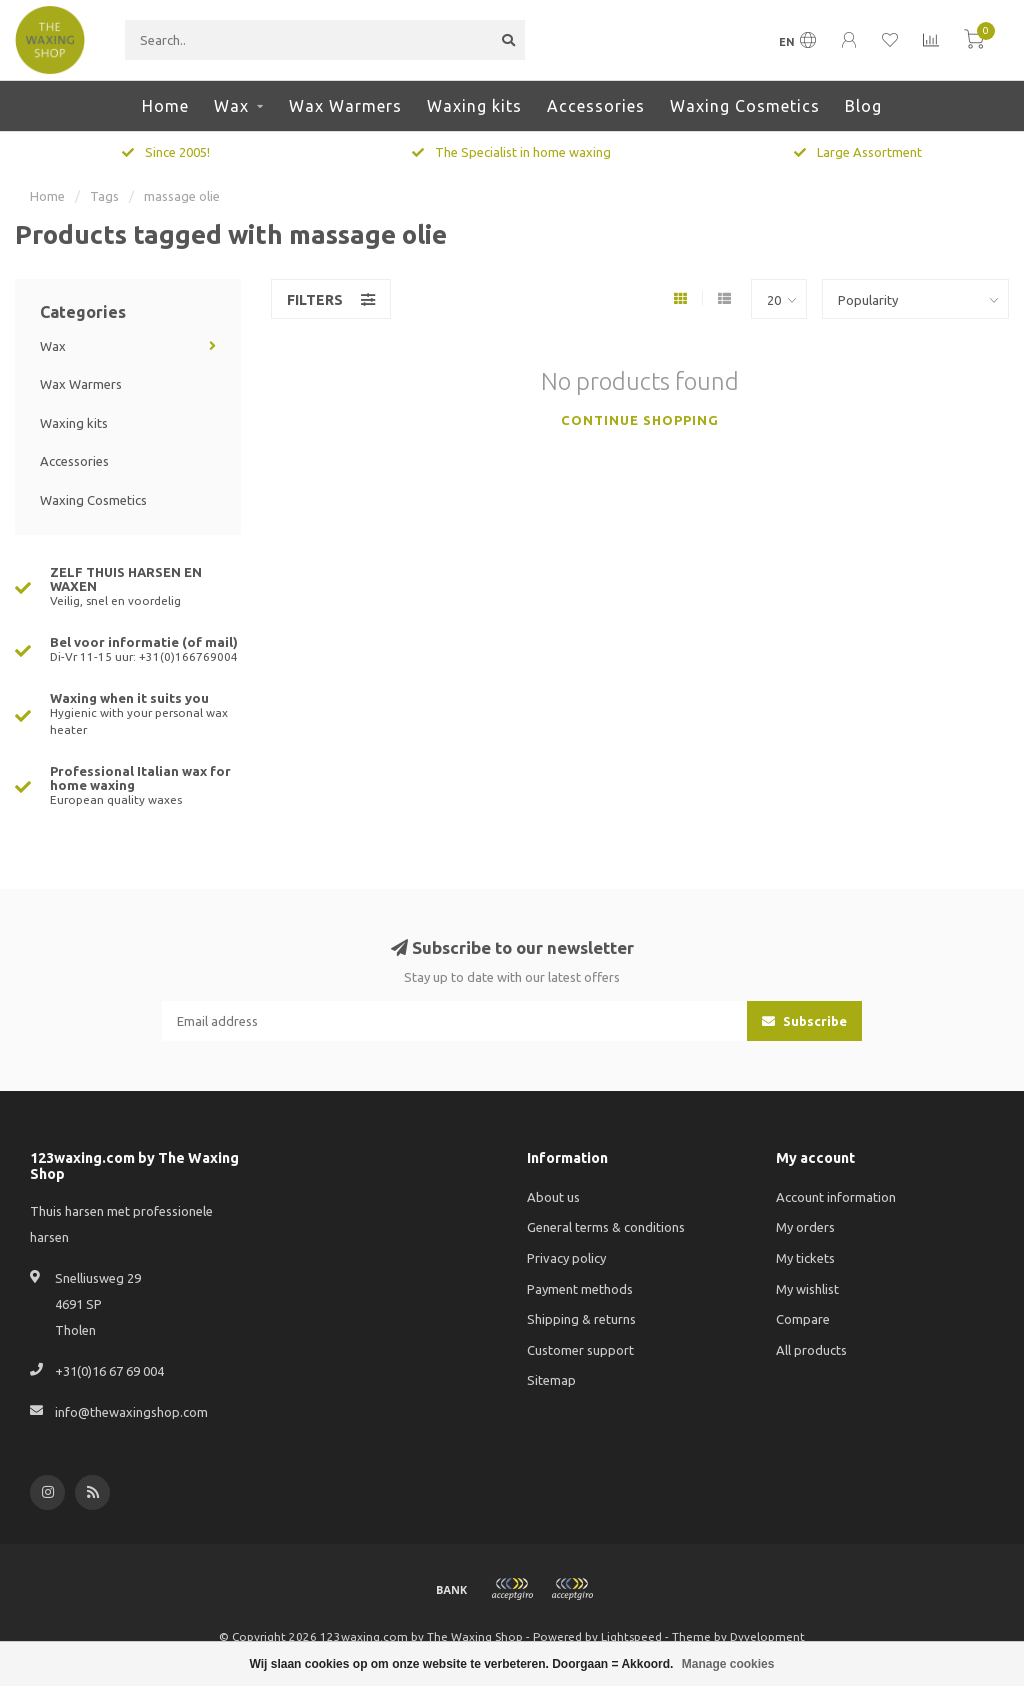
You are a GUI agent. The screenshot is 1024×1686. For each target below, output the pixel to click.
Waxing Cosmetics (745, 106)
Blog (863, 106)
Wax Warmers (345, 106)
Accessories (596, 106)
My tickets (805, 1258)
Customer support (580, 1350)
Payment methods (580, 1289)
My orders (805, 1227)
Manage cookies (728, 1664)
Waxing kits (474, 106)
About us (553, 1197)
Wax (231, 106)
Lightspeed (631, 1636)
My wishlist (807, 1289)
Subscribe (804, 1021)
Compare (803, 1319)
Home (165, 106)
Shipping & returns (581, 1319)
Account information (836, 1197)
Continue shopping (640, 420)
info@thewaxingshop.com (131, 1412)
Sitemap (551, 1380)
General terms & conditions (606, 1227)
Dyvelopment (767, 1636)
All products (811, 1350)
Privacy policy (566, 1258)
